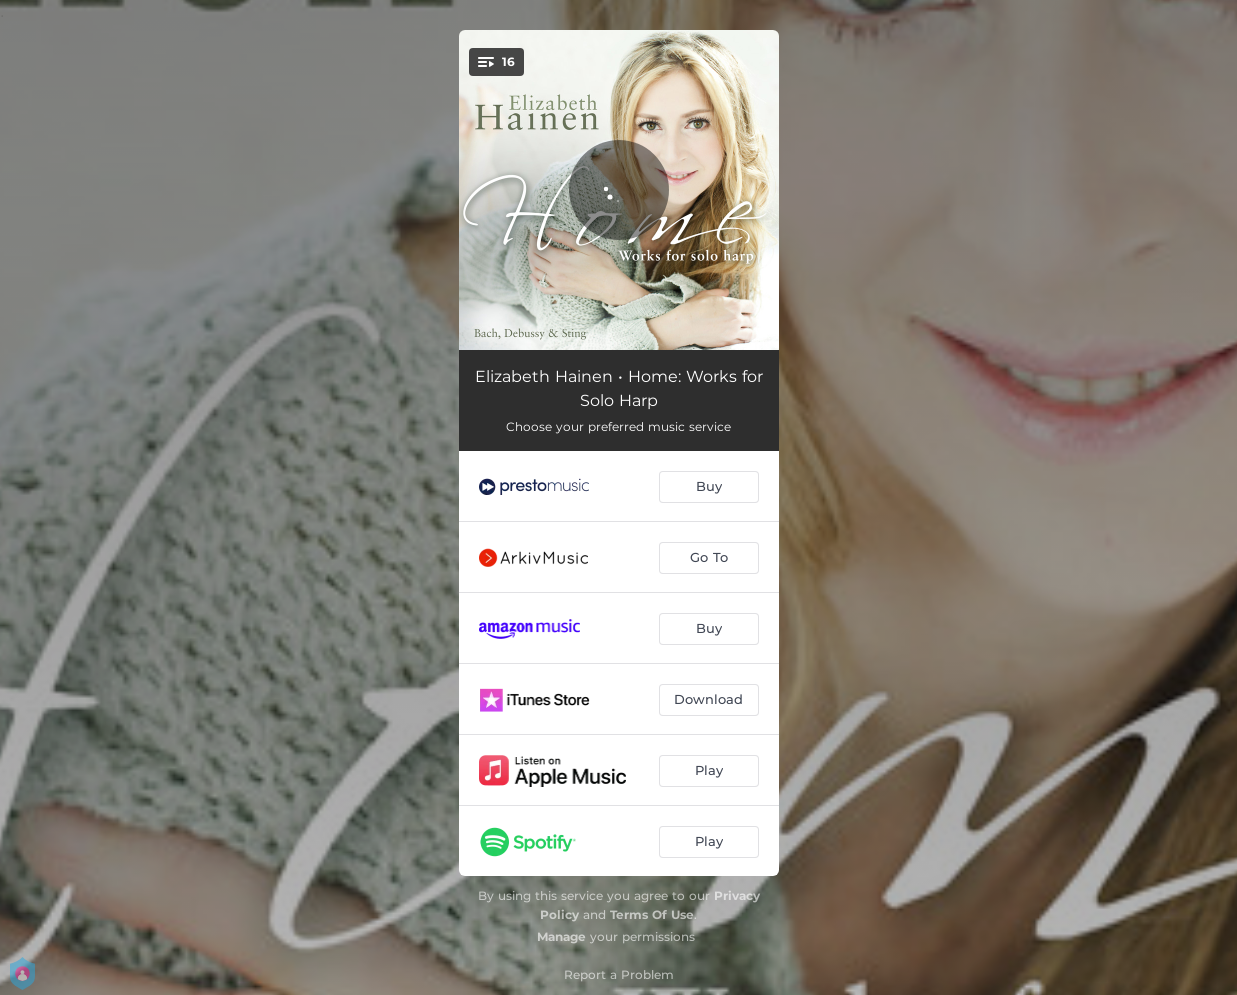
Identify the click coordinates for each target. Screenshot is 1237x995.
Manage (561, 936)
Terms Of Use (652, 914)
